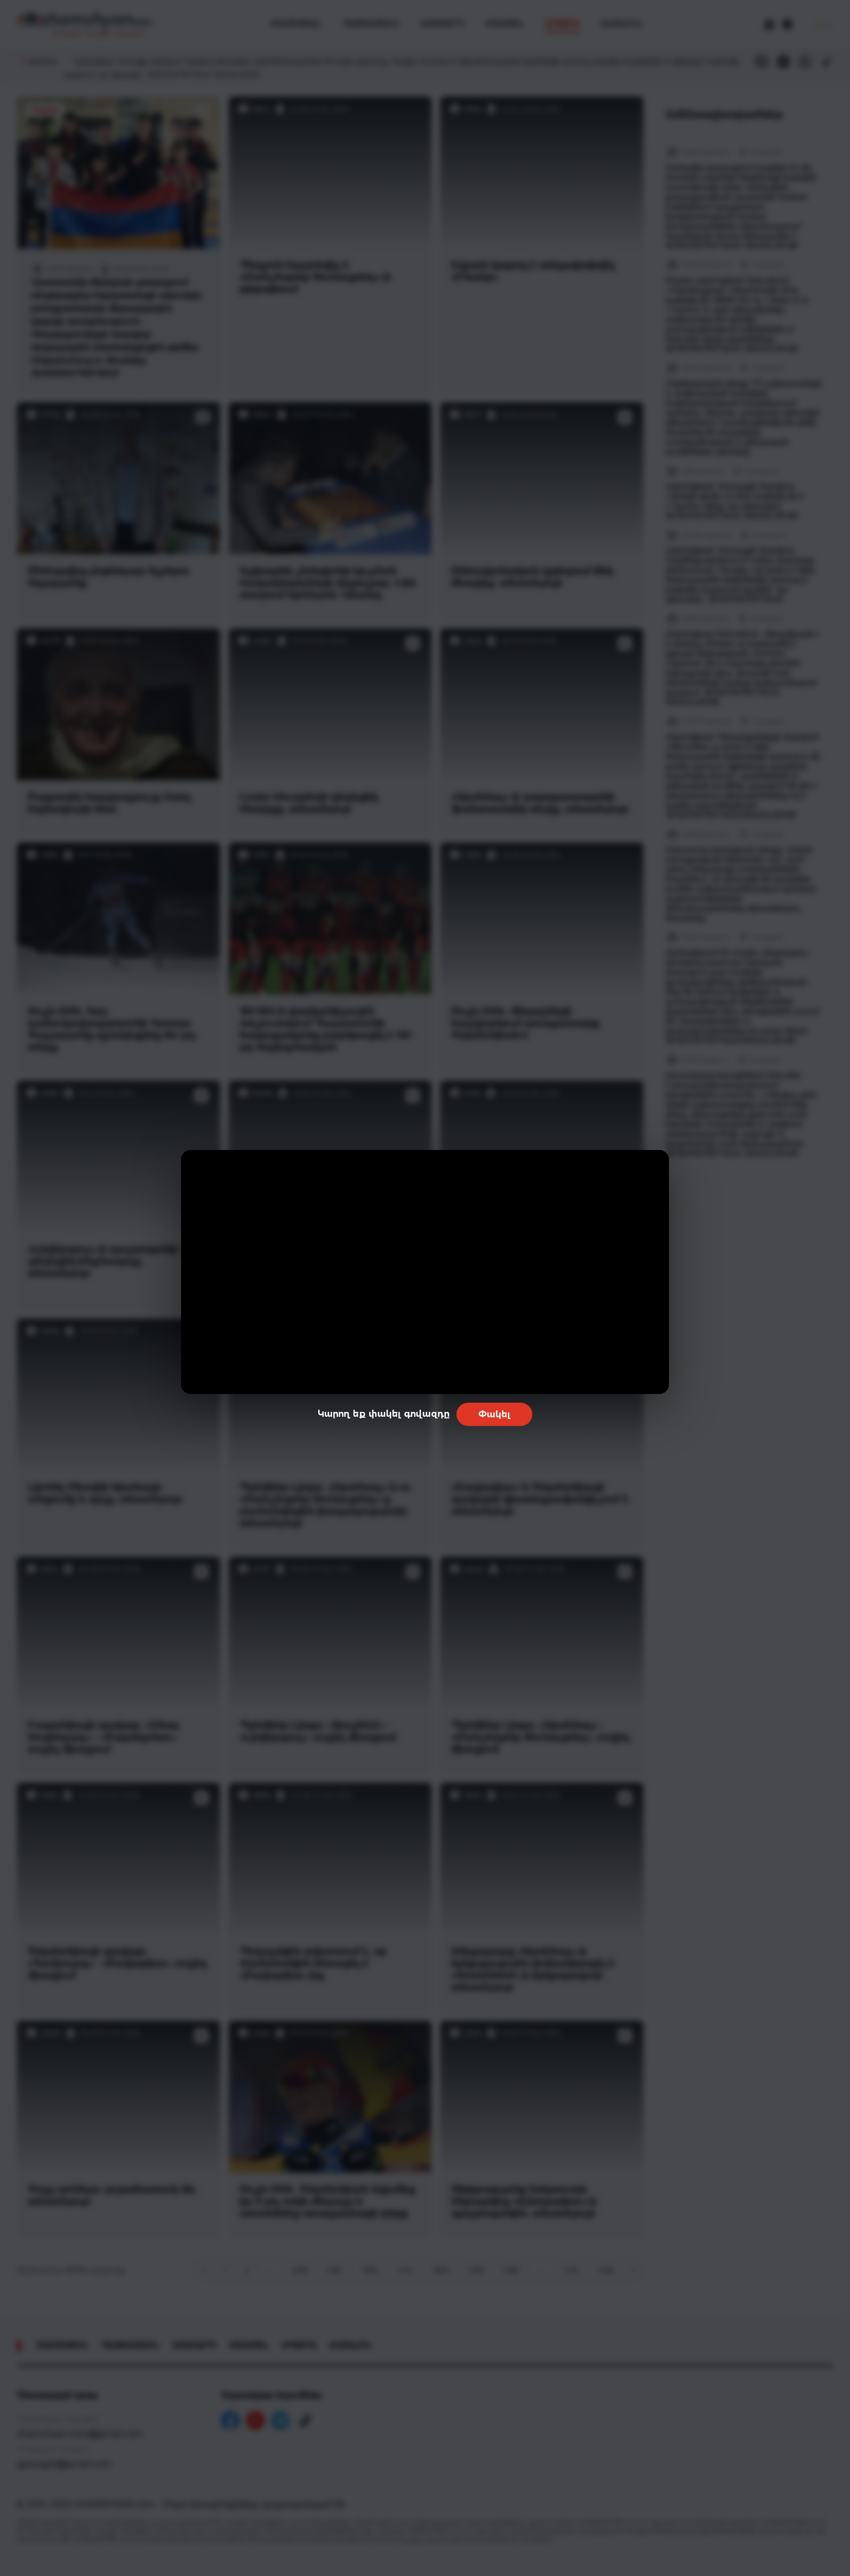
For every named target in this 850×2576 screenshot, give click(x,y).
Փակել (494, 1414)
